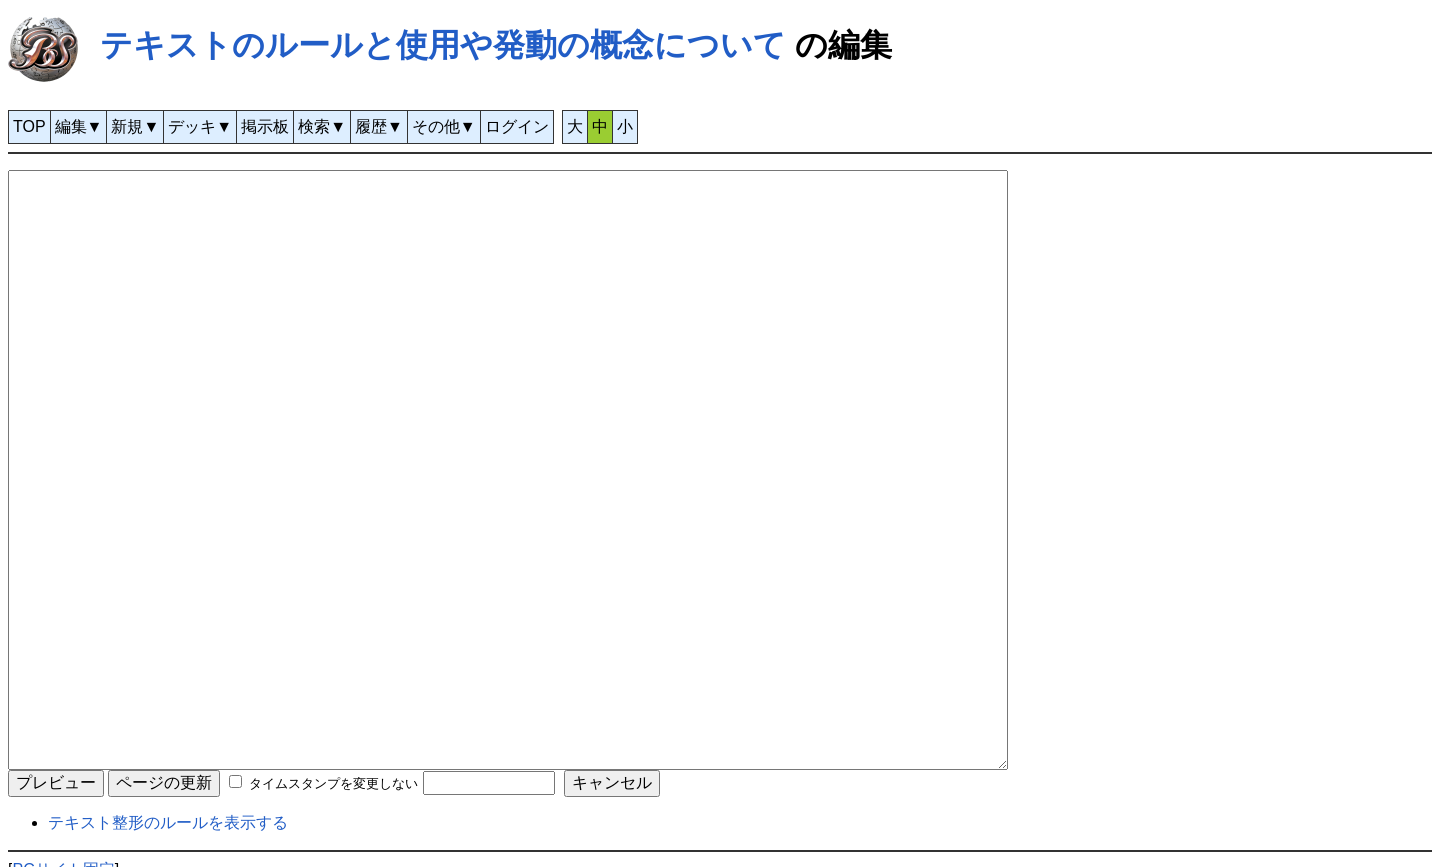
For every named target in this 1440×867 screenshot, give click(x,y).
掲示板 (265, 126)
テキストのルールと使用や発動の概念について (443, 45)
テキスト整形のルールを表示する (168, 822)
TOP (29, 126)
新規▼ (135, 126)
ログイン (517, 126)
